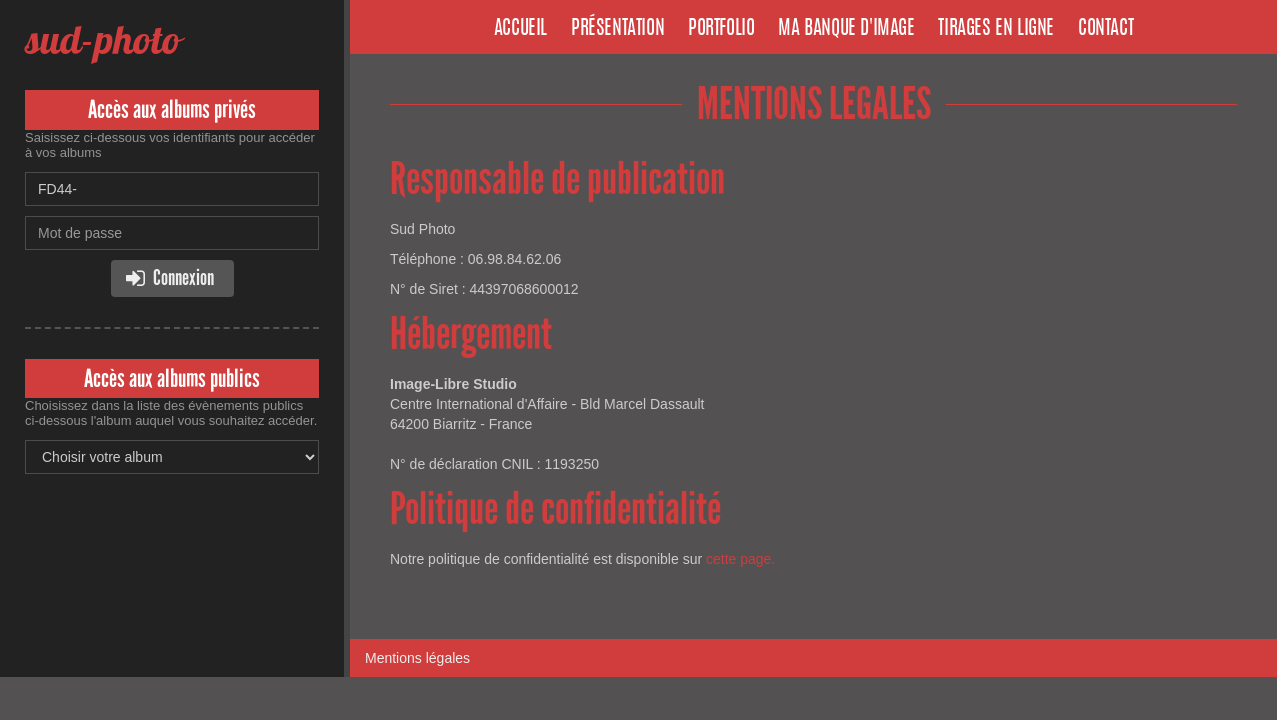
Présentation (617, 29)
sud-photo (102, 39)
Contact (1105, 29)
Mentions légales (417, 658)
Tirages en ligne (996, 29)
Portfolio (721, 29)
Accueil (520, 29)
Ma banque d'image (846, 29)
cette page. (740, 559)
